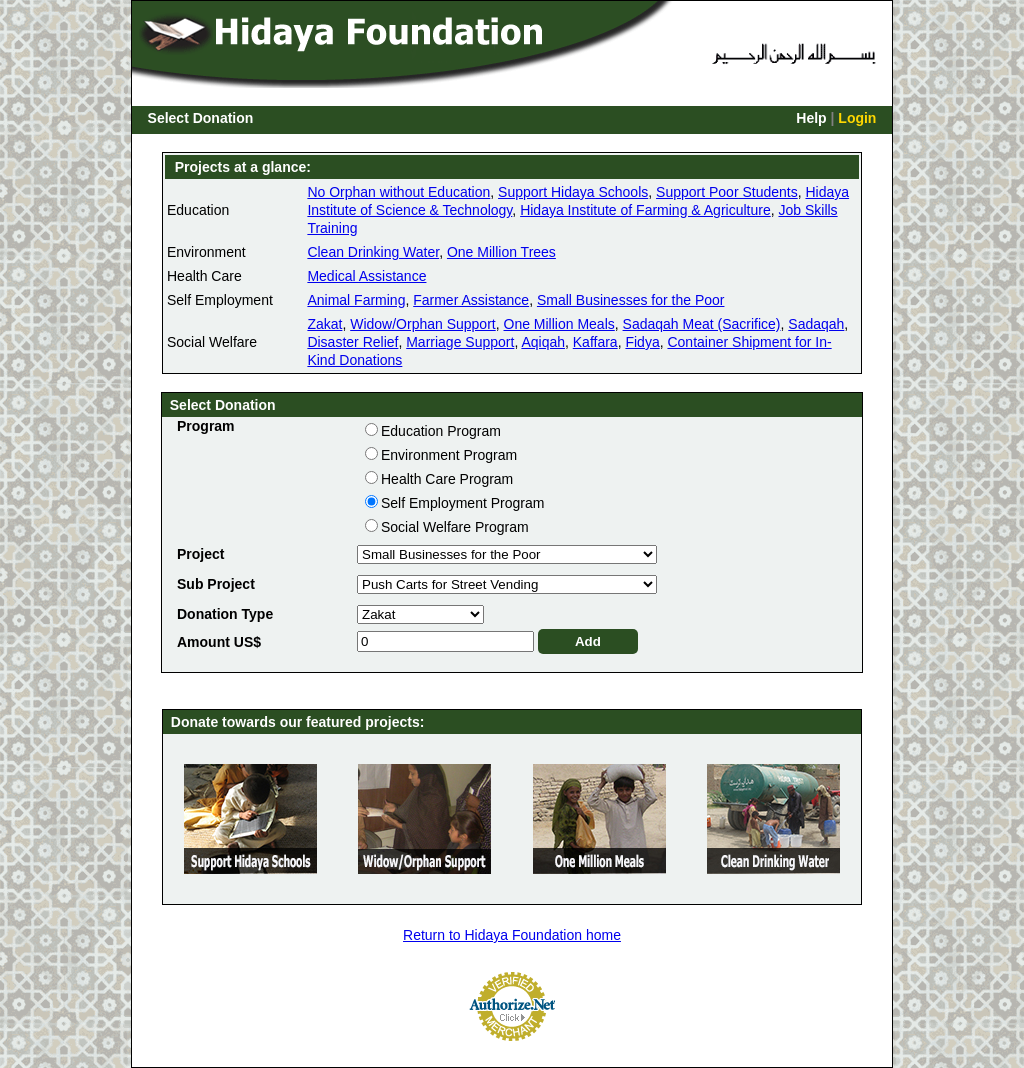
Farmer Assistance (471, 300)
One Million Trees (501, 252)
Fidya (642, 342)
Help (811, 118)
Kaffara (595, 342)
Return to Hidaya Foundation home (512, 935)
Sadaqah (816, 324)
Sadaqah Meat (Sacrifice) (702, 324)
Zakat (324, 324)
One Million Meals (559, 324)
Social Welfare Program (455, 527)
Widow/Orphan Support (423, 324)
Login (857, 118)
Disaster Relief (352, 342)
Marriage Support (460, 342)
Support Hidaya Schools (573, 192)
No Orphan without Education (398, 192)
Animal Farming (356, 300)
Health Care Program (447, 479)
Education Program (441, 431)
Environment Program (449, 455)
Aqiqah (543, 342)
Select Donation (201, 118)
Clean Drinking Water (373, 252)
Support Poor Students (727, 192)
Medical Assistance (366, 276)
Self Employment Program (462, 503)
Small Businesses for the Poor (631, 300)
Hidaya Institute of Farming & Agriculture (645, 210)
